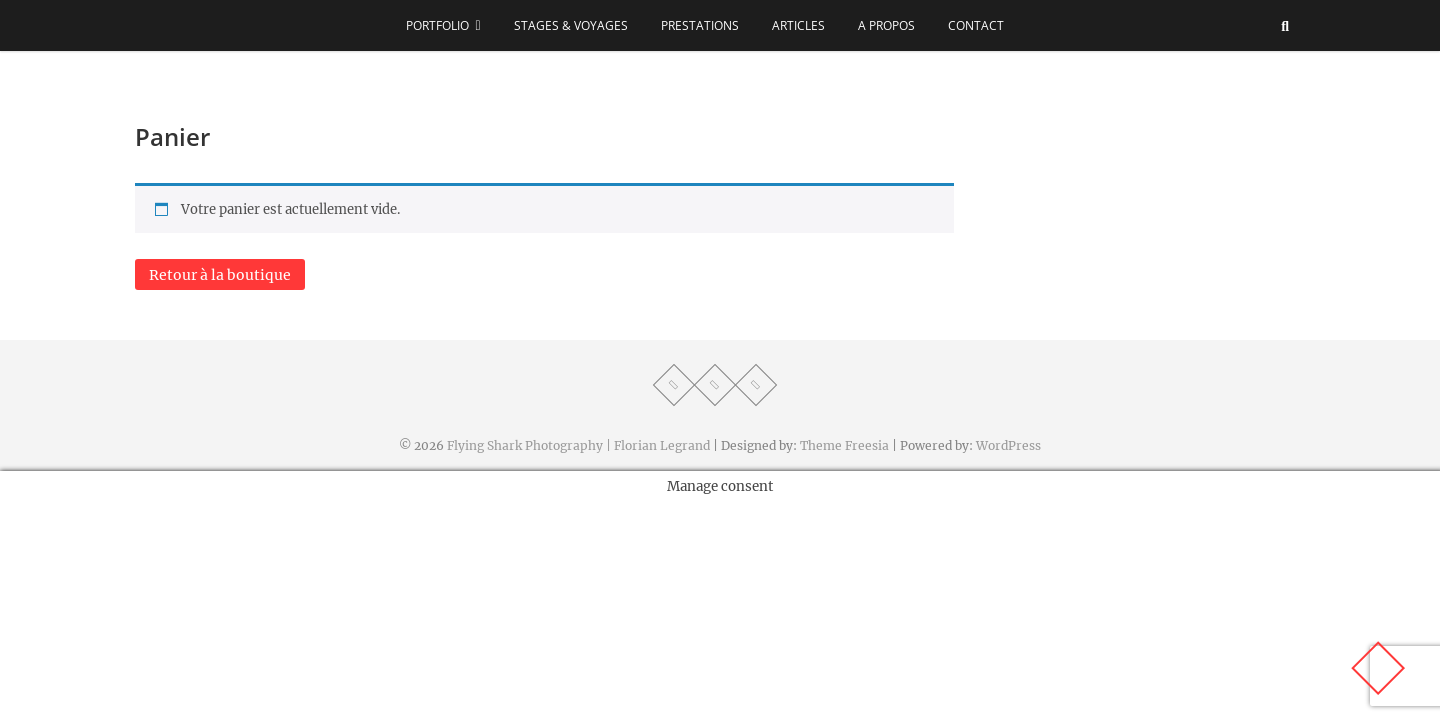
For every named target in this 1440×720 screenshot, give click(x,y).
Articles (798, 25)
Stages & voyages (571, 25)
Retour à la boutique (220, 275)
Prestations (700, 25)
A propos (886, 25)
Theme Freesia (844, 445)
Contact (976, 25)
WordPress (1008, 445)
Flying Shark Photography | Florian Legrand (578, 445)
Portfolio (437, 25)
